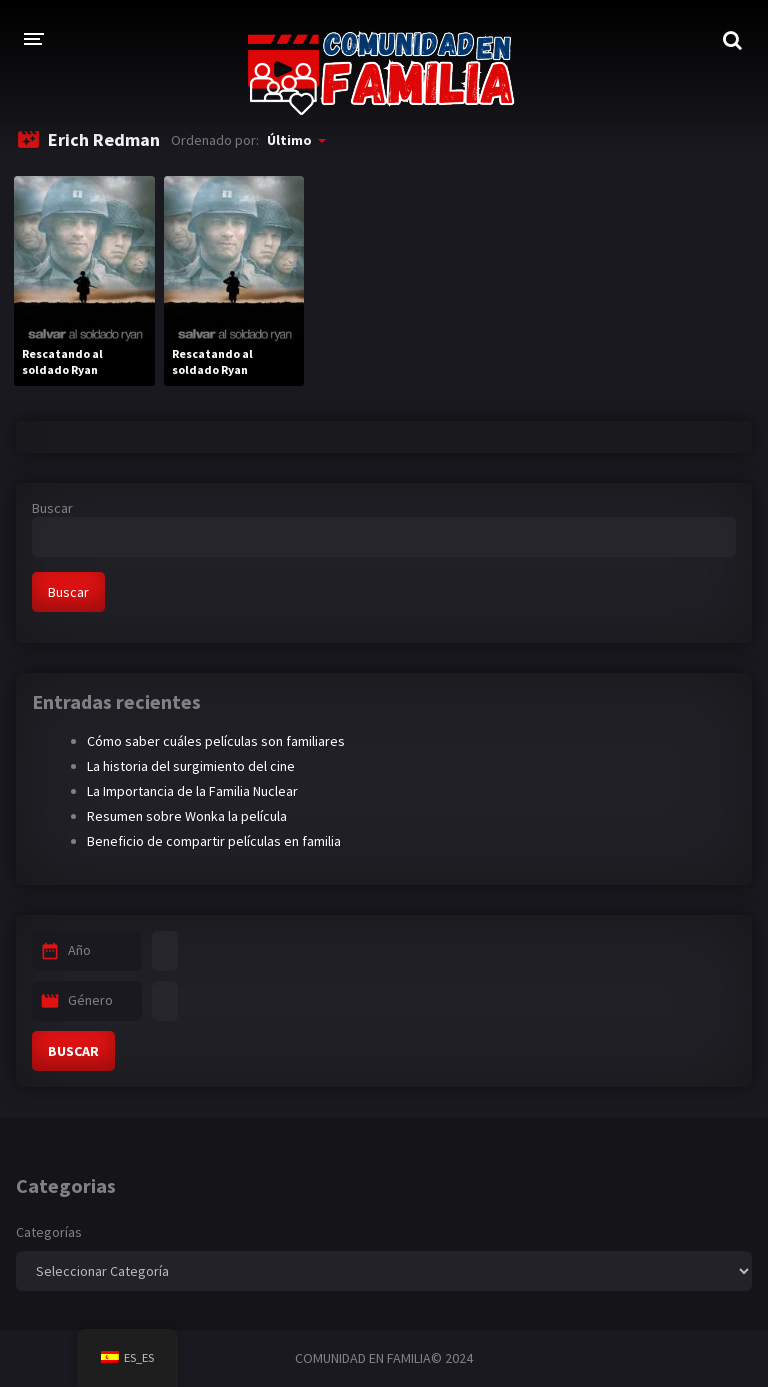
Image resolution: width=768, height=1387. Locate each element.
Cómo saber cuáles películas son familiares (216, 741)
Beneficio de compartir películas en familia (214, 841)
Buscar (52, 508)
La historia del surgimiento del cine (191, 766)
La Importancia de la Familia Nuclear (192, 791)
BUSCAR (73, 1051)
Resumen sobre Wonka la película (187, 816)
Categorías (49, 1232)
